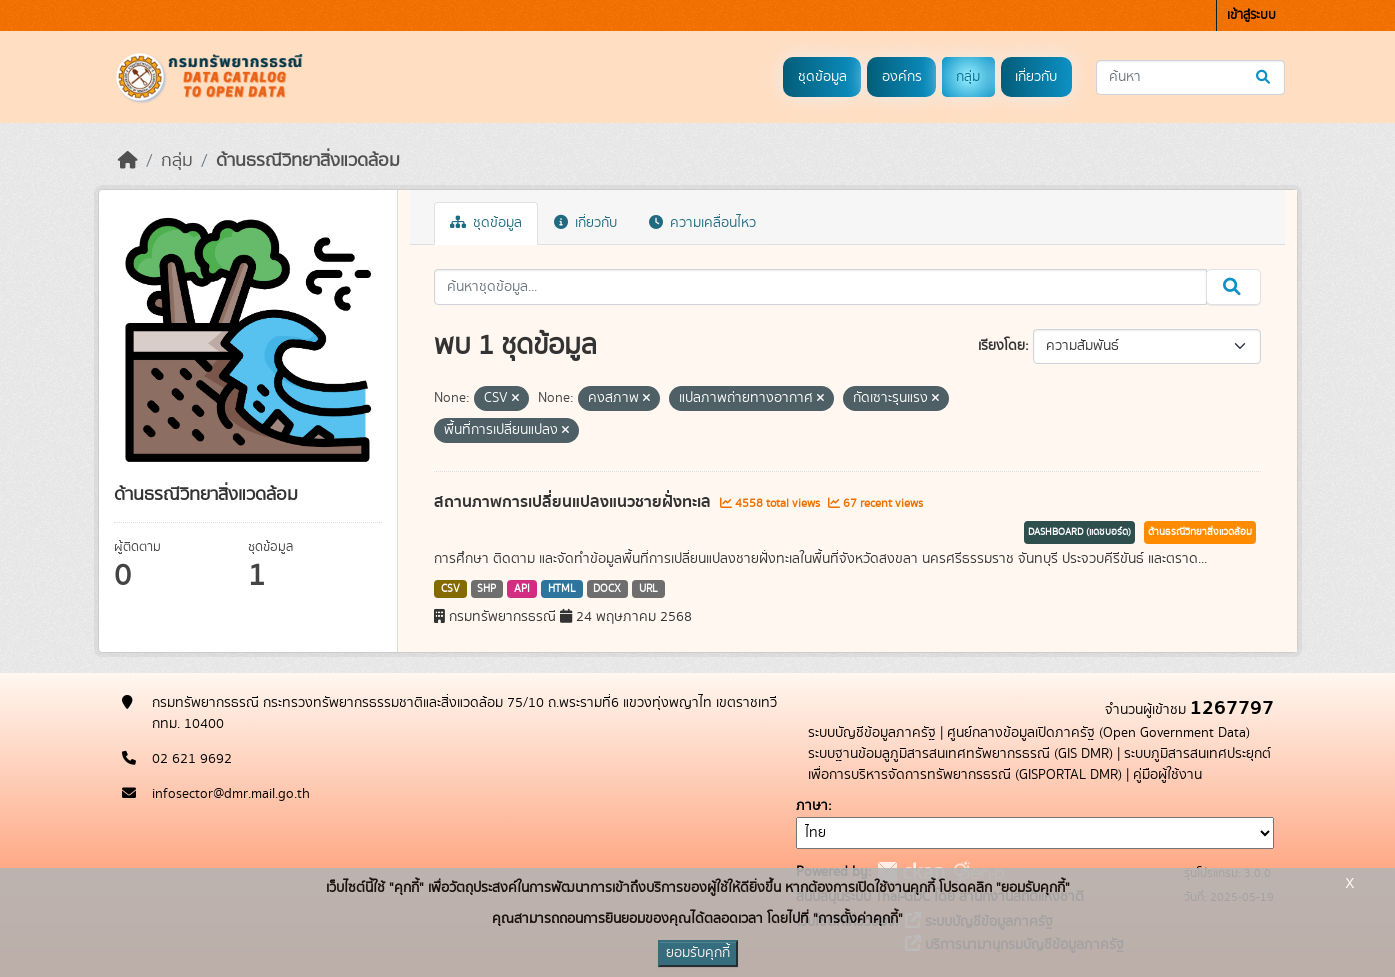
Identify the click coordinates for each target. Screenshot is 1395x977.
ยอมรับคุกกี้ (698, 953)
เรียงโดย (1001, 346)
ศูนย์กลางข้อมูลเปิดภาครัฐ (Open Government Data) (1098, 733)
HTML (562, 589)
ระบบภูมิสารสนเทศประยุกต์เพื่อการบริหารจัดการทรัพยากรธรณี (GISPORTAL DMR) (1039, 764)
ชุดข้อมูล (822, 77)
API (522, 589)
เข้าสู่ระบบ (1251, 15)
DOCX (607, 589)
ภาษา (812, 806)
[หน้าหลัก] (128, 161)
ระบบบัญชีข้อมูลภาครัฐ (872, 733)
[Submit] (1264, 77)
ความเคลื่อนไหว (702, 223)
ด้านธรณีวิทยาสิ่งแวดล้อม (308, 161)
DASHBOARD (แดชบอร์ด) (1079, 532)
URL (648, 589)
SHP (486, 589)
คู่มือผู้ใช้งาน (1167, 775)
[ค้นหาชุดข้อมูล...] (1190, 77)
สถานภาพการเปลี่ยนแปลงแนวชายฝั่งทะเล (574, 502)
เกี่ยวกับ (1036, 77)
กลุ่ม (968, 77)
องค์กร (902, 77)
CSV (450, 589)
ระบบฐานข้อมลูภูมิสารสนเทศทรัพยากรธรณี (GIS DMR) (960, 754)
